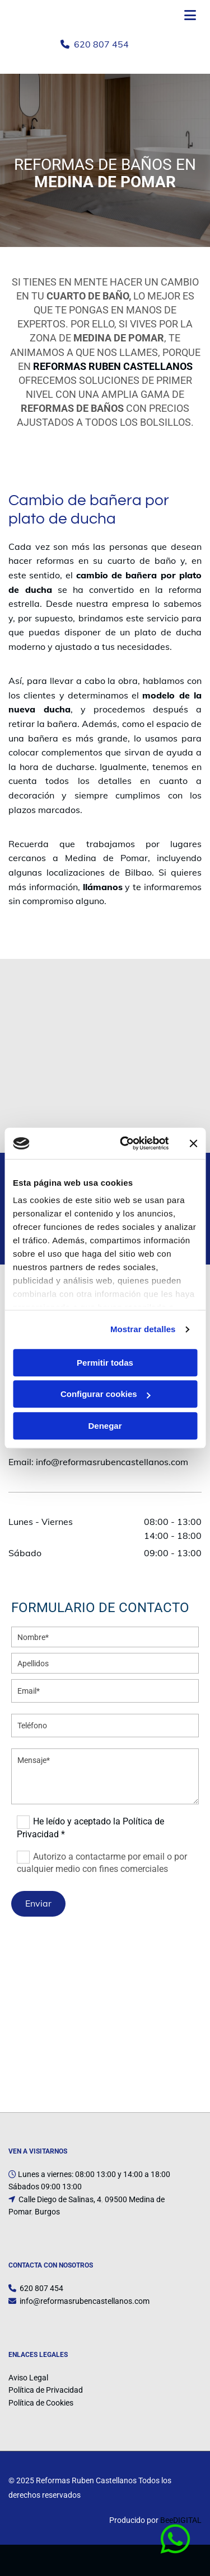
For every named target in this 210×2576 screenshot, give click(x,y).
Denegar (105, 1425)
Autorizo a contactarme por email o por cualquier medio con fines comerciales (102, 1862)
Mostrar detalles (143, 1329)
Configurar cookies (105, 1394)
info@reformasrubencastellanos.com (112, 1461)
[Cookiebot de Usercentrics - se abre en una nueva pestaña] (125, 1143)
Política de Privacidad (45, 2389)
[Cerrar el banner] (193, 1143)
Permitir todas (105, 1362)
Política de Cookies (40, 2402)
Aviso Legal (28, 2377)
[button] (178, 2540)
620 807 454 (101, 44)
